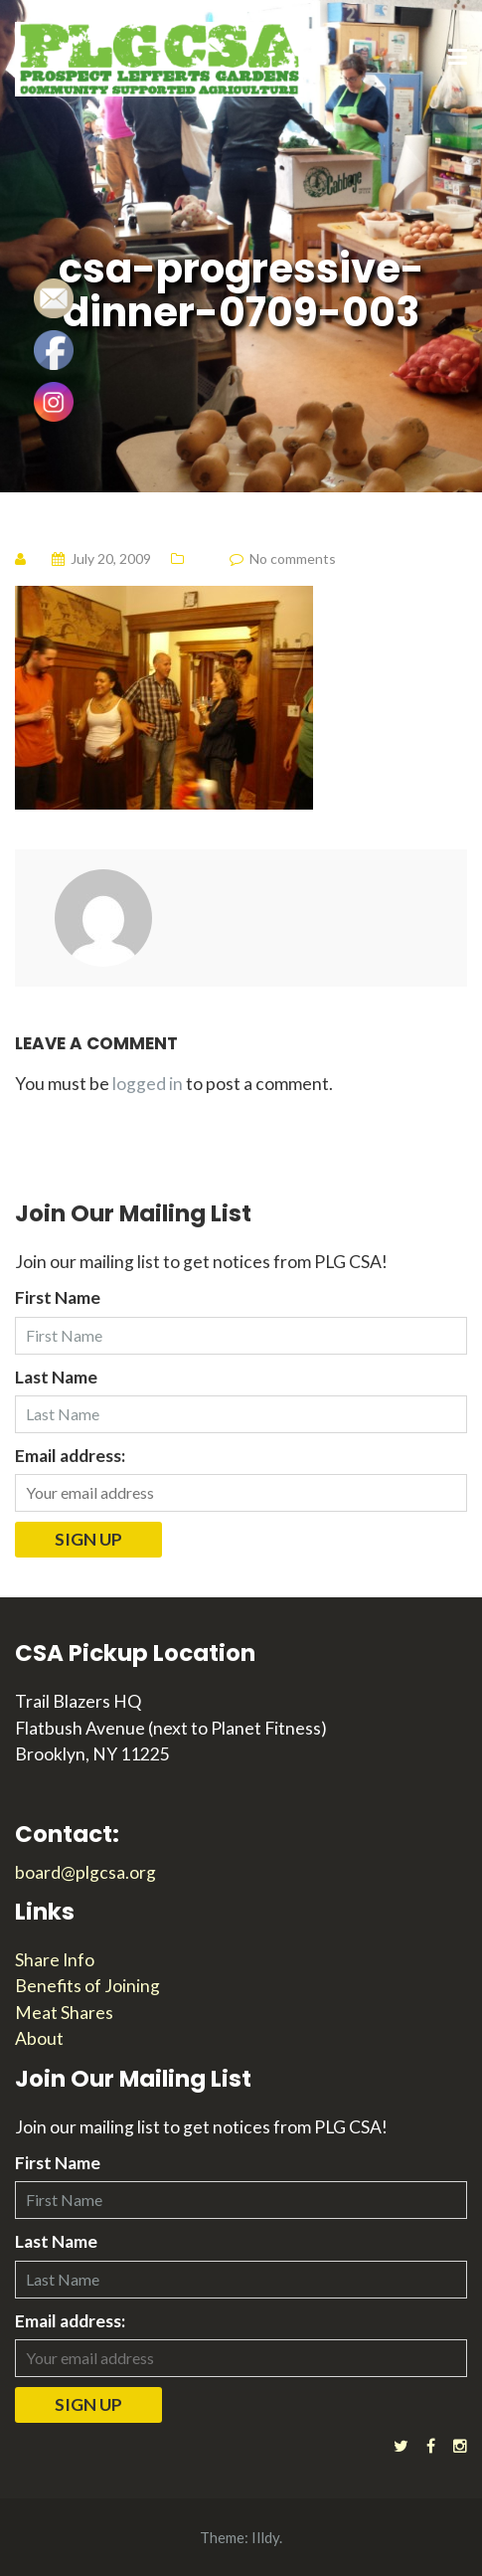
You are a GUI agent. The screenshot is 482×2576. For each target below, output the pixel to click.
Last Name (56, 1377)
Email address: (70, 1455)
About (39, 2038)
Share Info (54, 1959)
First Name (57, 1297)
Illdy (265, 2537)
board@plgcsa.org (85, 1872)
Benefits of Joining (87, 1985)
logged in (147, 1083)
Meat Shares (64, 2012)
